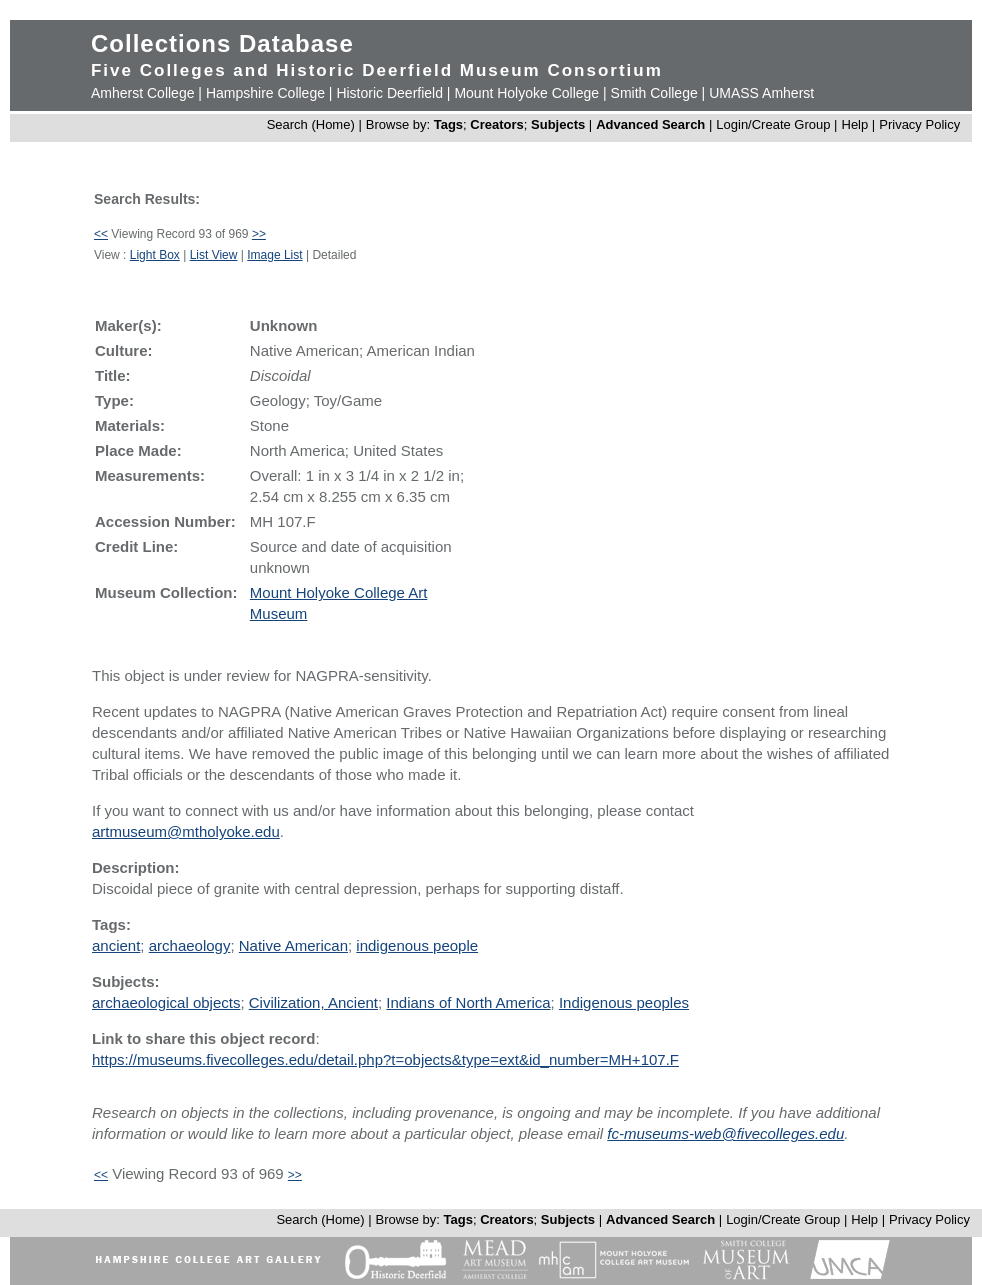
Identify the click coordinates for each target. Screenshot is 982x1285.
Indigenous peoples (624, 1002)
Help (855, 124)
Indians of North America (468, 1002)
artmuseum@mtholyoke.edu (186, 831)
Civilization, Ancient (313, 1002)
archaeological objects (166, 1002)
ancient (116, 945)
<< (101, 234)
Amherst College (143, 93)
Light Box (155, 255)
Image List (274, 255)
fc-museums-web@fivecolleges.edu (725, 1133)
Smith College (654, 93)
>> (259, 234)
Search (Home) (311, 124)
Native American (293, 945)
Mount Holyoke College (526, 93)
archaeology (190, 945)
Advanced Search (650, 124)
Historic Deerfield (389, 93)
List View (214, 255)
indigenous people (417, 945)
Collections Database (222, 43)
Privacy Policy (919, 124)
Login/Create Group (775, 124)
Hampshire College (265, 93)
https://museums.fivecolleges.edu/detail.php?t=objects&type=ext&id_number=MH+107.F (385, 1059)
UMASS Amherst (761, 93)
